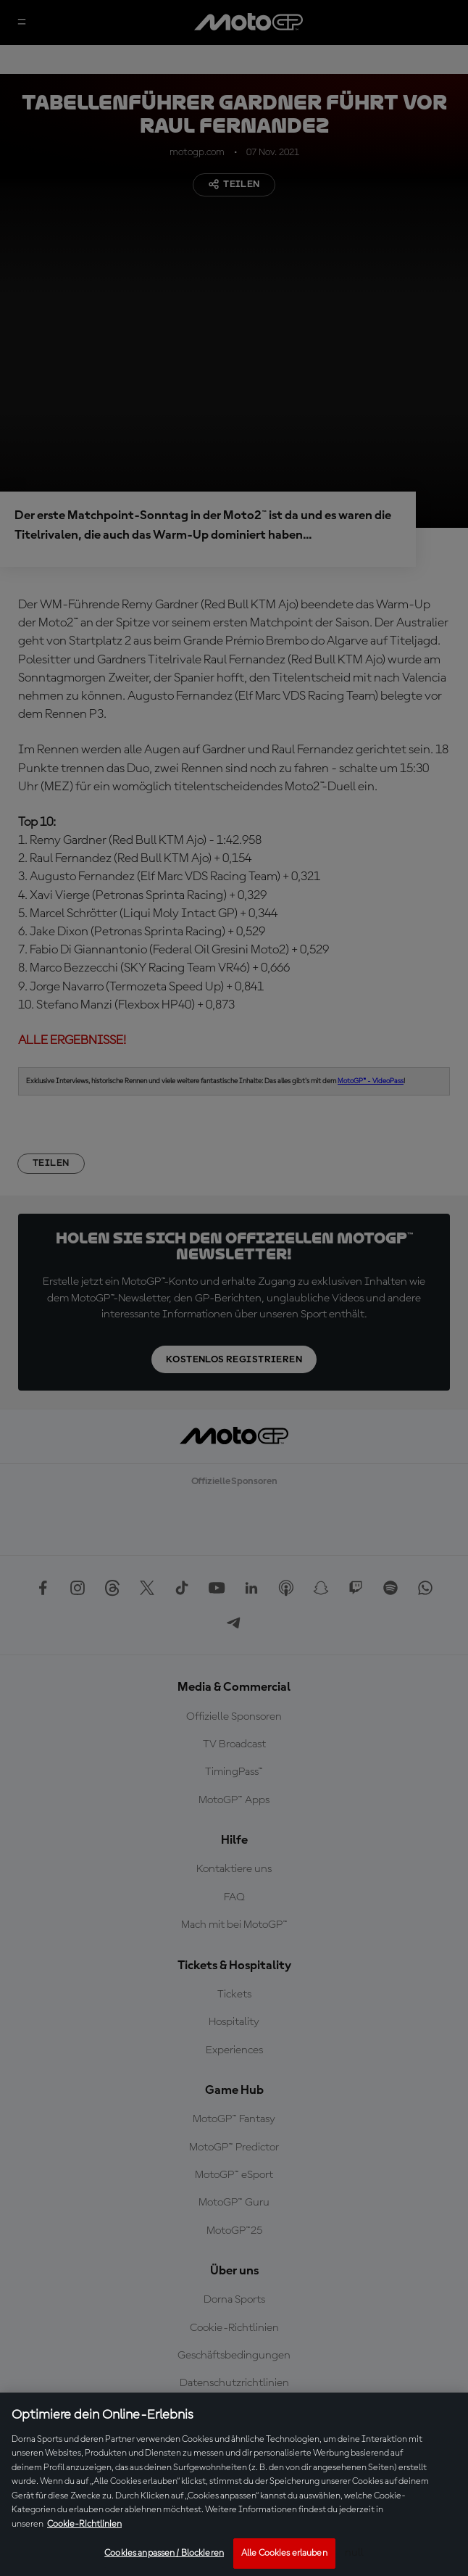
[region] (234, 2484)
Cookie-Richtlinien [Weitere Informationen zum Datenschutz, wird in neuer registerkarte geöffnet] (84, 2524)
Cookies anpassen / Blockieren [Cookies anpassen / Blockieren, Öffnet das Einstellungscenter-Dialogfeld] (164, 2553)
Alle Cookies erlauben (284, 2553)
